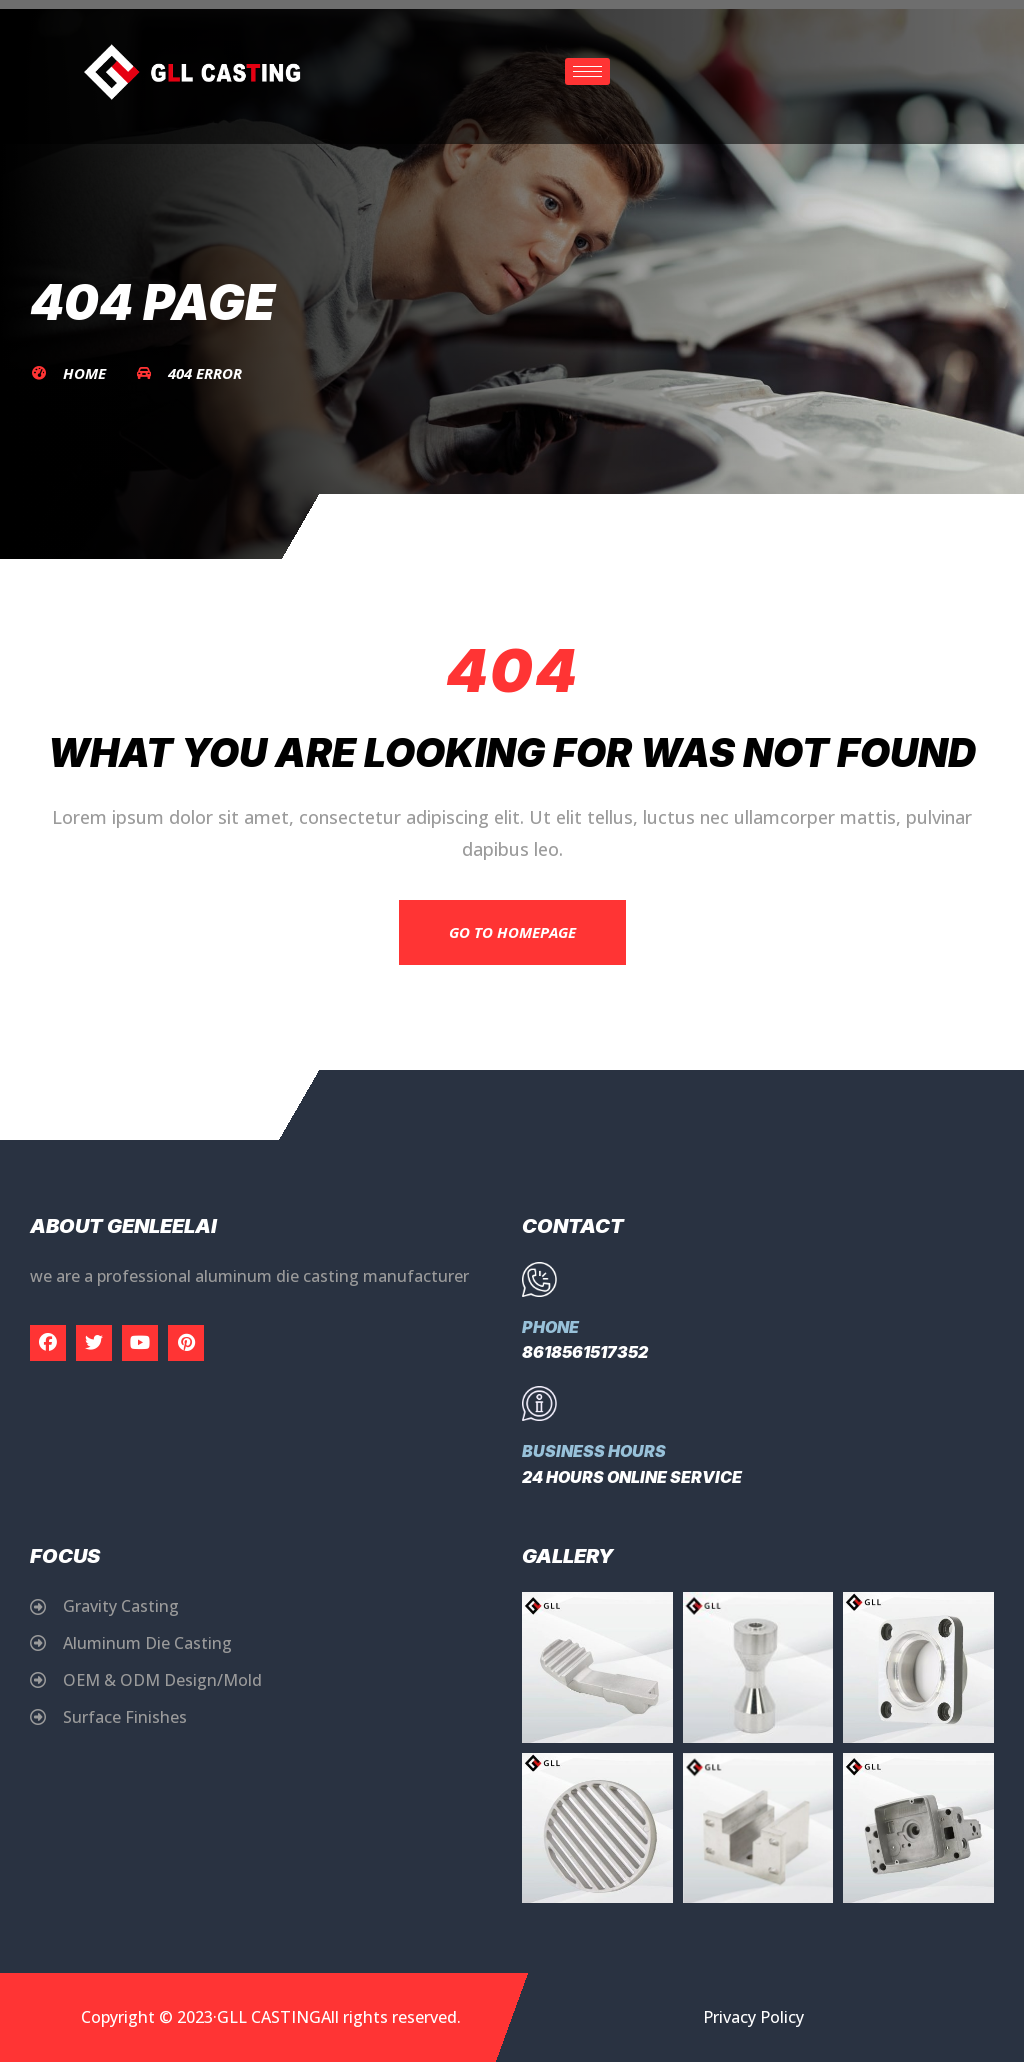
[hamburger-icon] (587, 71)
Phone (550, 1327)
